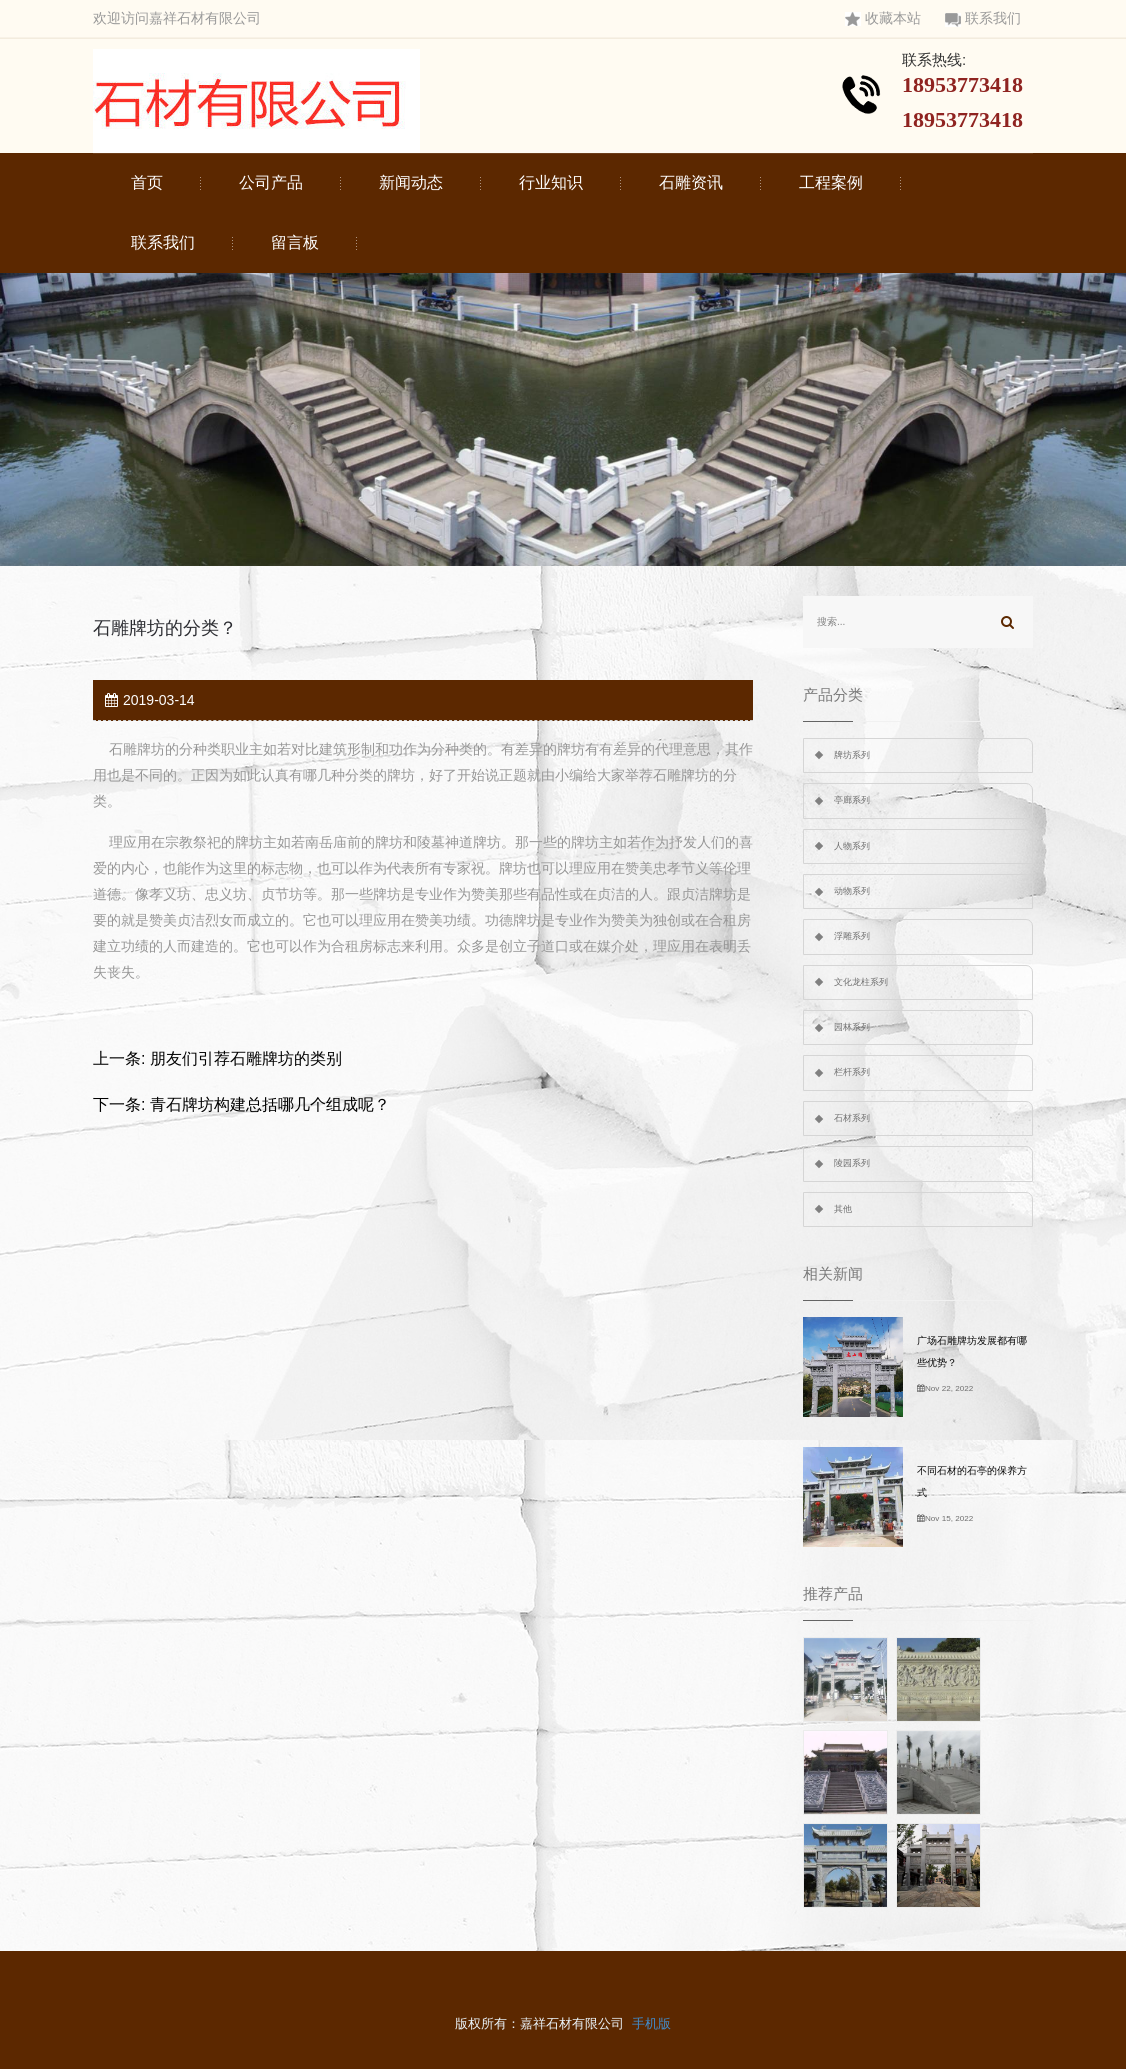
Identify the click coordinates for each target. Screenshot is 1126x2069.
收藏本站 (883, 18)
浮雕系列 (852, 936)
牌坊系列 (852, 755)
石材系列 (852, 1118)
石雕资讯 (691, 182)
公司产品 (271, 182)
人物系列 (852, 846)
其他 (843, 1209)
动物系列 (852, 891)
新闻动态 (411, 182)
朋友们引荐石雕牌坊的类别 (246, 1058)
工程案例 (831, 182)
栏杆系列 (852, 1072)
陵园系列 (852, 1163)
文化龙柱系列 (861, 982)
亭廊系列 (852, 800)
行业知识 (551, 182)
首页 (147, 182)
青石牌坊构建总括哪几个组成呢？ (270, 1104)
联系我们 (983, 18)
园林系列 (852, 1027)
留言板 (295, 242)
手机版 (651, 2023)
